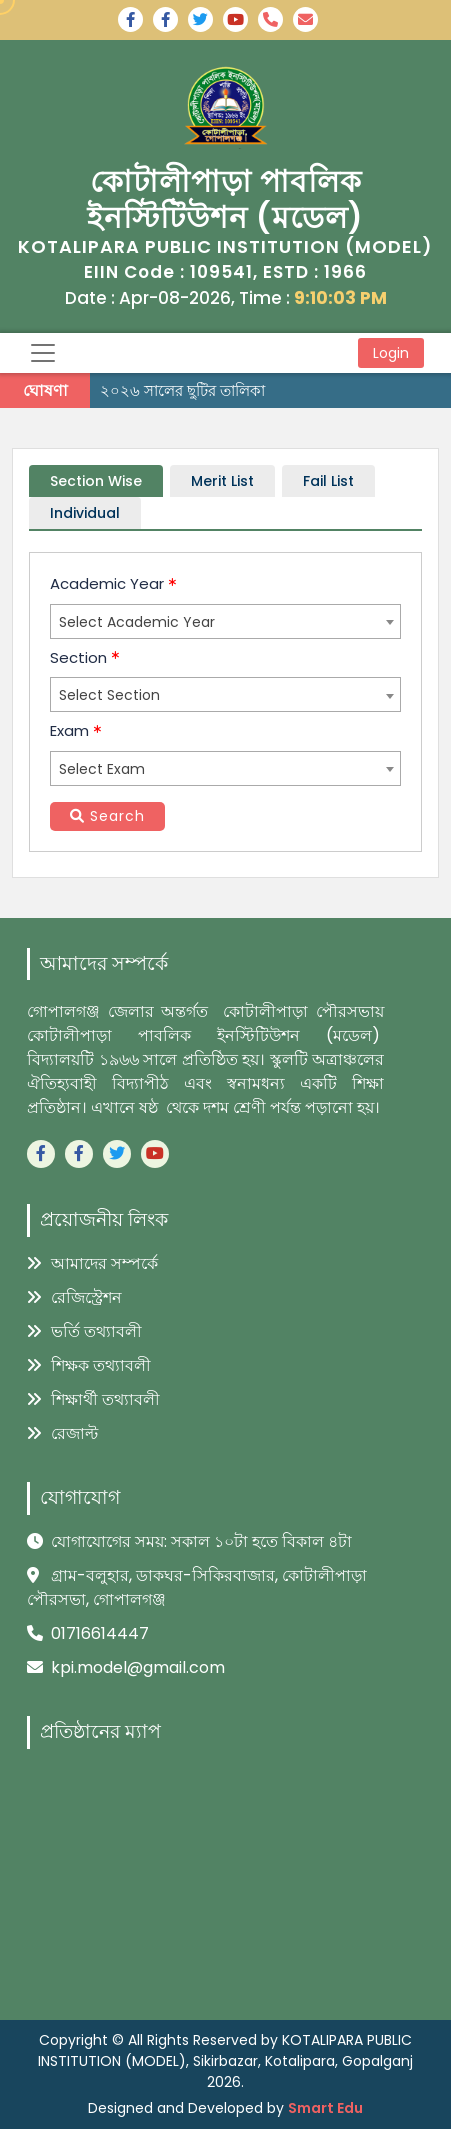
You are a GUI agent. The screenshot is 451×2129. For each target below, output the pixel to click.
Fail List (328, 481)
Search (107, 816)
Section (84, 657)
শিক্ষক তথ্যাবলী (89, 1365)
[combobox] (225, 621)
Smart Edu (325, 2108)
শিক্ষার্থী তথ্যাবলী (93, 1399)
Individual (85, 513)
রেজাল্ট (62, 1433)
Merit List (222, 481)
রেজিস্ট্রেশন (74, 1297)
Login (391, 353)
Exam (75, 730)
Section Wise (96, 481)
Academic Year (113, 583)
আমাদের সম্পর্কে (92, 1263)
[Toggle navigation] (43, 353)
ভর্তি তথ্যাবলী (84, 1331)
